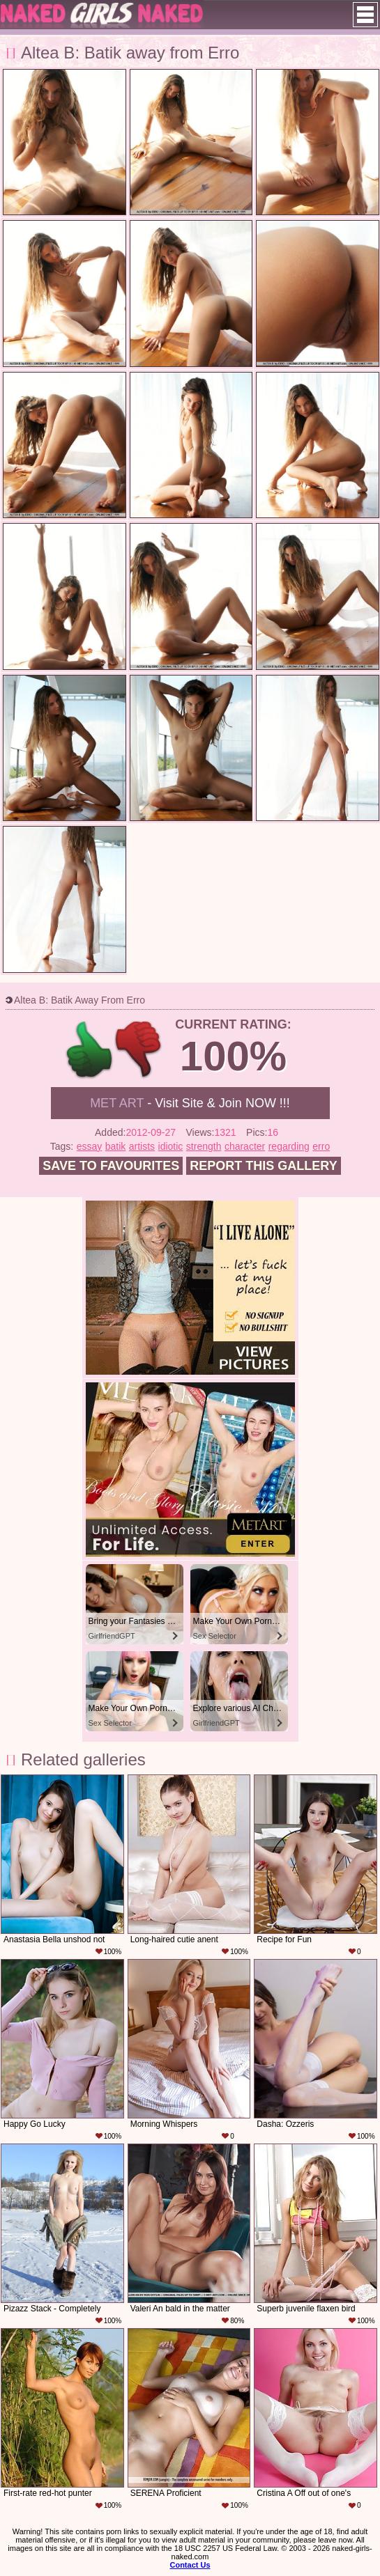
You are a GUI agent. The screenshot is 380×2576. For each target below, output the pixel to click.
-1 (139, 1049)
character (245, 1146)
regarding (289, 1146)
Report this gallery (263, 1166)
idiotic (170, 1146)
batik (115, 1146)
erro (321, 1146)
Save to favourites (111, 1166)
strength (204, 1146)
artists (142, 1146)
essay (89, 1146)
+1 (89, 1049)
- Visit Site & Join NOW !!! (190, 1103)
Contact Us (189, 2565)
